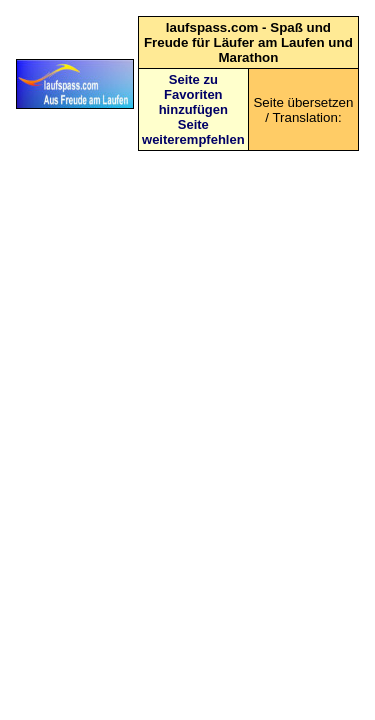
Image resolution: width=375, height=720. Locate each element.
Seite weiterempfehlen (193, 132)
